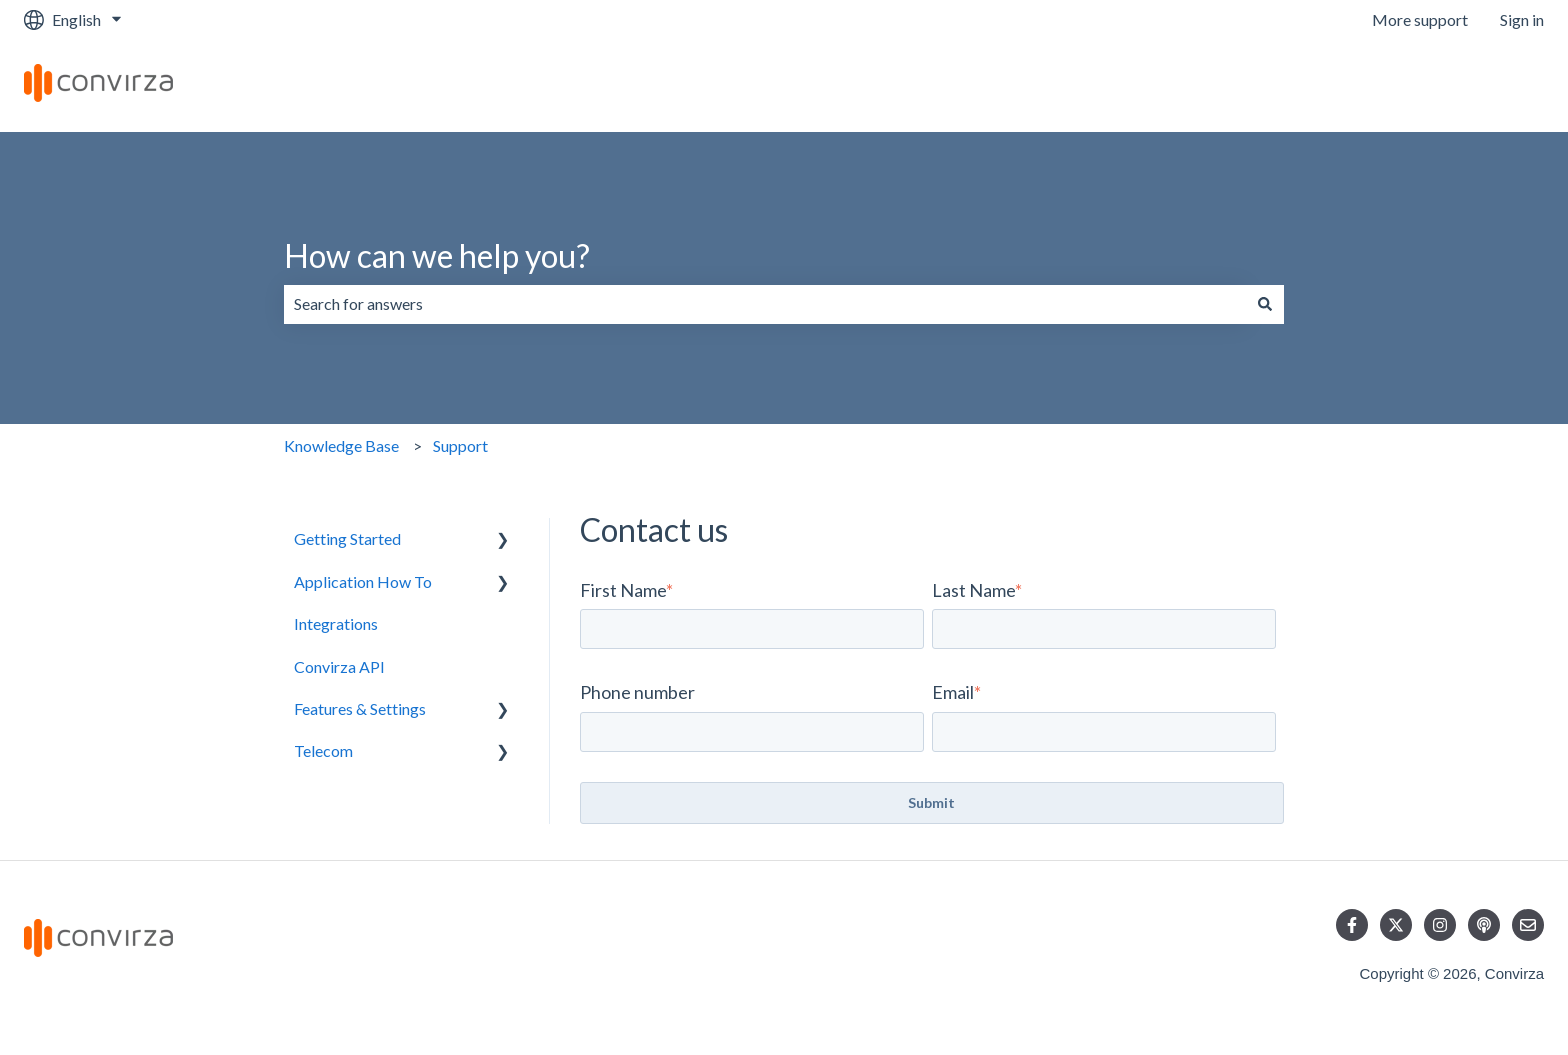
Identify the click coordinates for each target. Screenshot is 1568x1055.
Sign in (1522, 19)
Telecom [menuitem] (323, 750)
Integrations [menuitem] (336, 623)
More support (1420, 19)
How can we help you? (437, 255)
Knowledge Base (341, 445)
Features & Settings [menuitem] (360, 708)
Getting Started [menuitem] (347, 538)
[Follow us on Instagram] (1440, 925)
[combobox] (765, 304)
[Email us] (1528, 925)
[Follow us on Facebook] (1352, 925)
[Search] (1265, 304)
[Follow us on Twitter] (1396, 925)
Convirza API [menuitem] (339, 666)
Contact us (1487, 85)
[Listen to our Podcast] (1484, 925)
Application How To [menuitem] (363, 581)
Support (460, 445)
